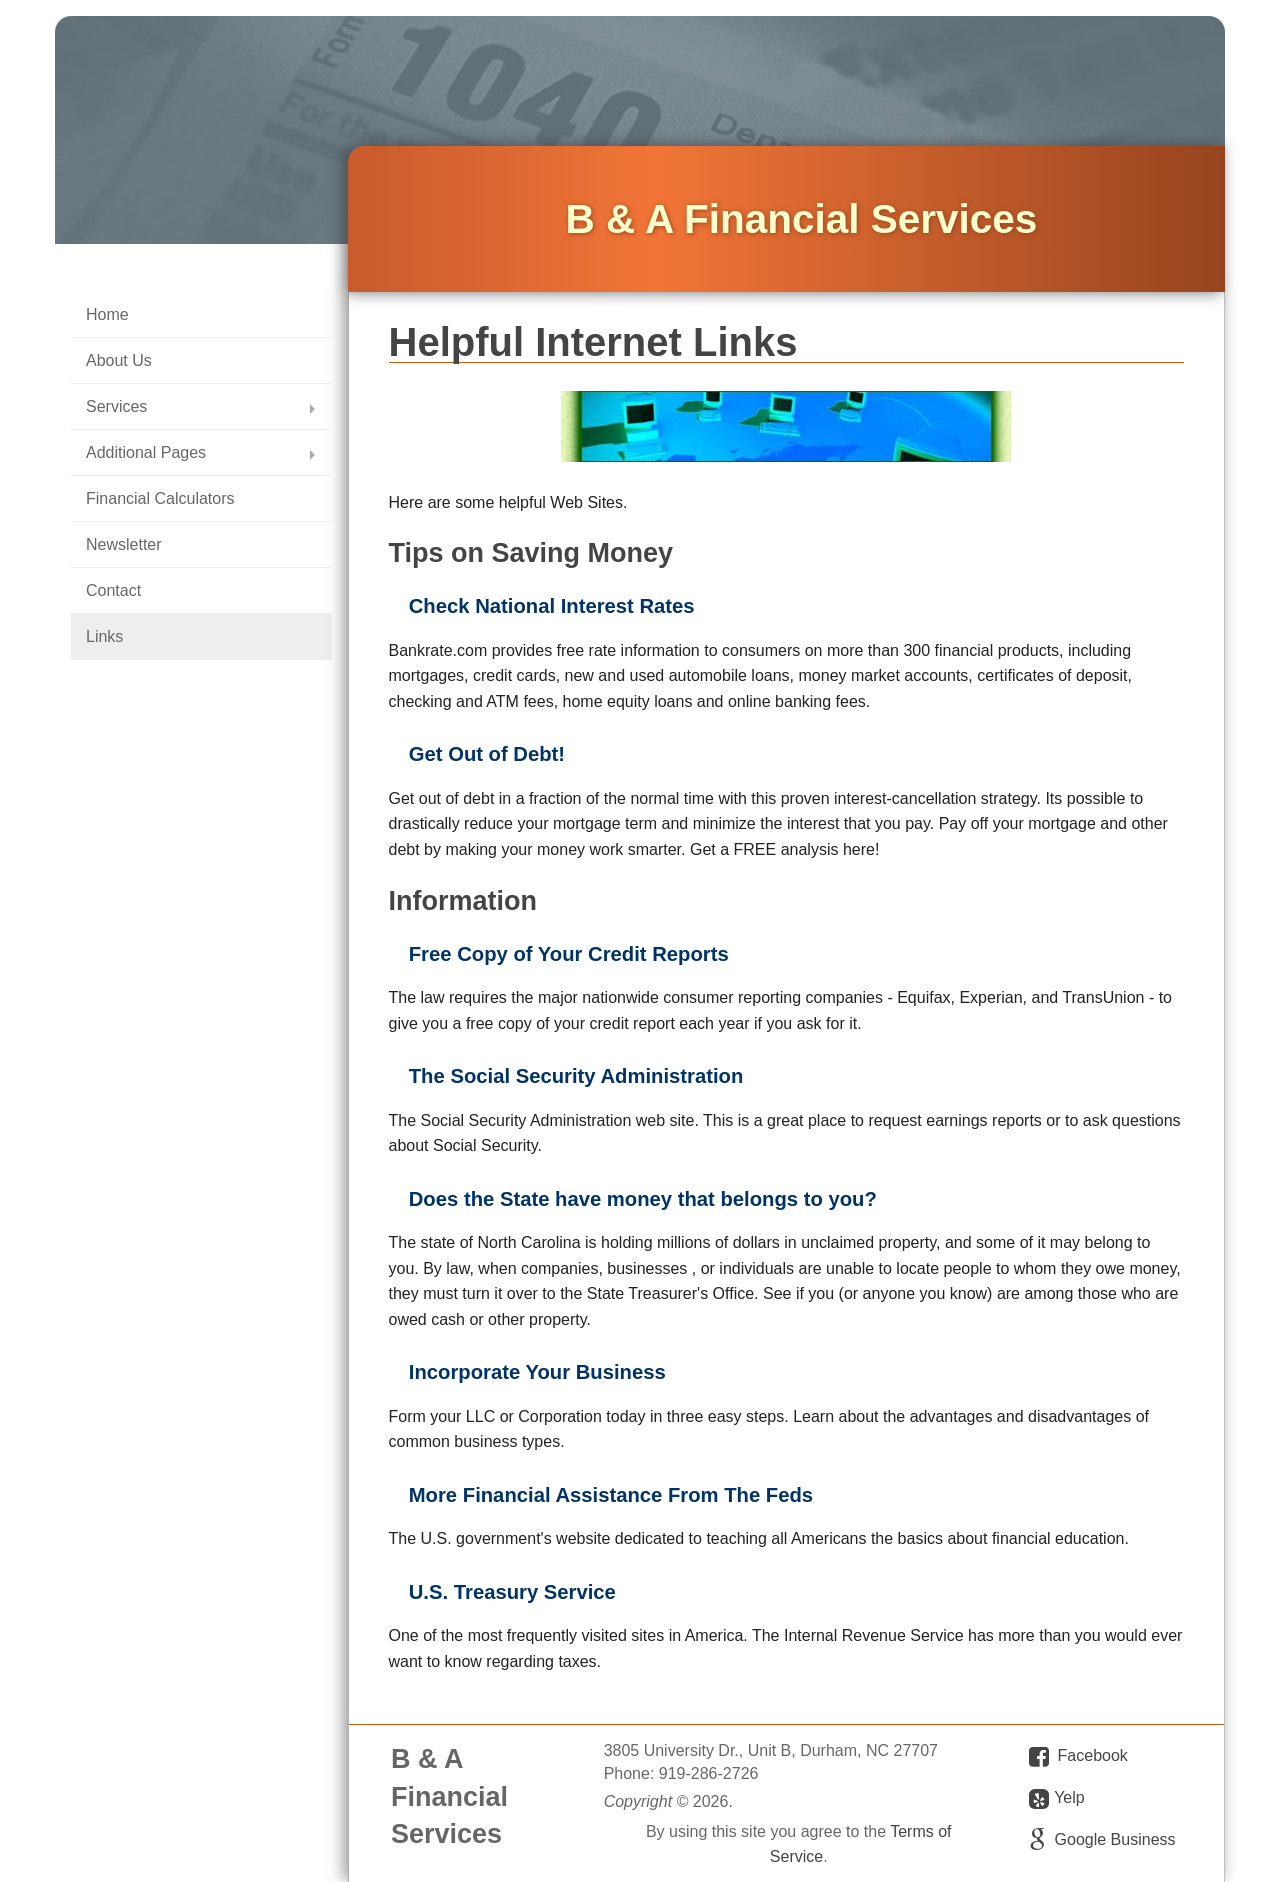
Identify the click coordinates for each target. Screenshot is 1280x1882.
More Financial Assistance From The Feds (611, 1495)
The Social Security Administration (576, 1076)
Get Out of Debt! (487, 754)
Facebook (1093, 1755)
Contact (113, 590)
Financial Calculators (160, 498)
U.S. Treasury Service (512, 1592)
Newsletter (124, 544)
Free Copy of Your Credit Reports (569, 954)
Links (104, 636)
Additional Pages (146, 452)
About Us (119, 360)
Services (116, 406)
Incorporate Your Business (537, 1372)
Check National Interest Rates (552, 606)
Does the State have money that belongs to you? (643, 1199)
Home (107, 314)
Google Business (1115, 1839)
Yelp (1057, 1799)
